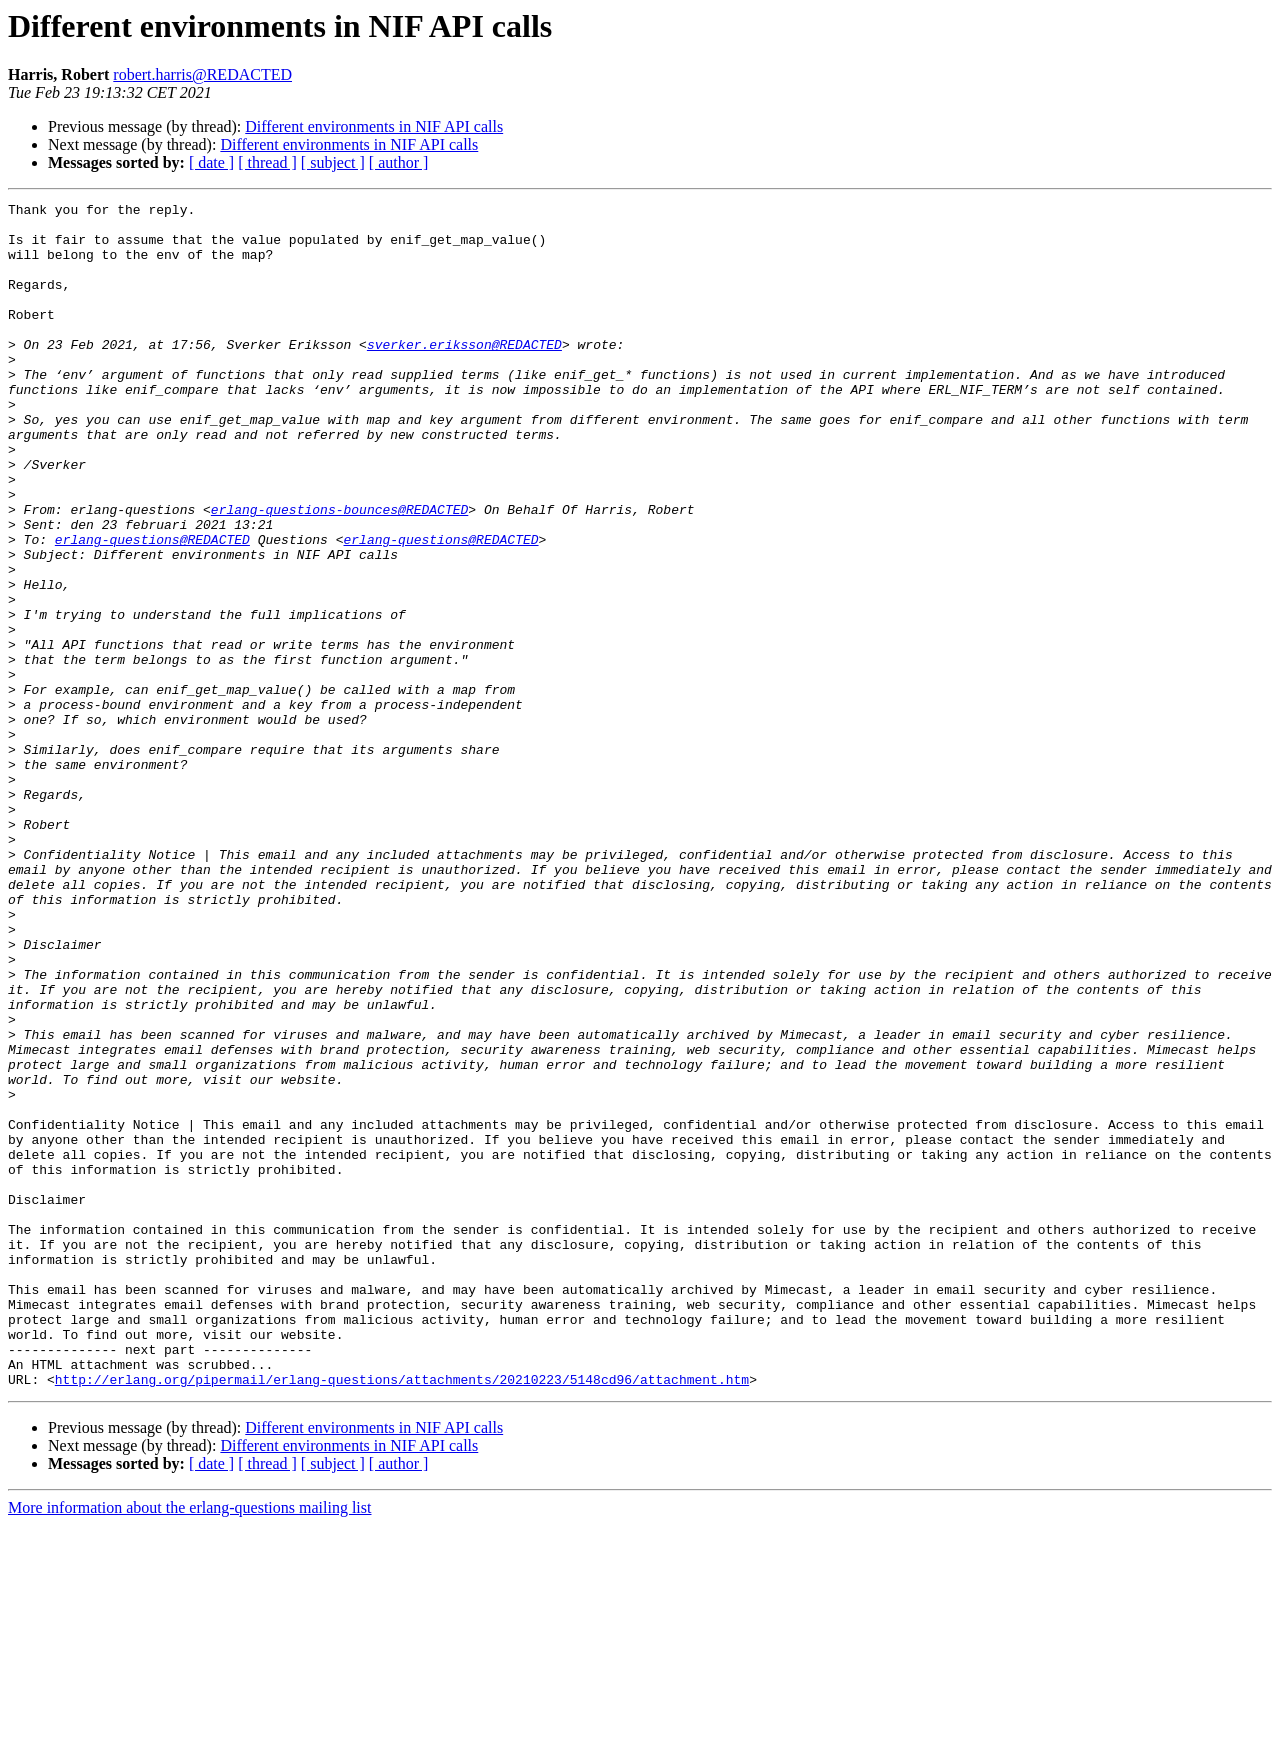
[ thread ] (267, 162)
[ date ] (211, 162)
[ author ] (399, 162)
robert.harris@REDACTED (202, 74)
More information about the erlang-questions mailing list (189, 1744)
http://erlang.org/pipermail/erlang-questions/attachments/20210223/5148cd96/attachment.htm (402, 1616)
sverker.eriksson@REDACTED (464, 374)
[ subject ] (333, 162)
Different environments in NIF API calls (374, 126)
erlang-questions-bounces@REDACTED (339, 572)
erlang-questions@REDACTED (152, 608)
